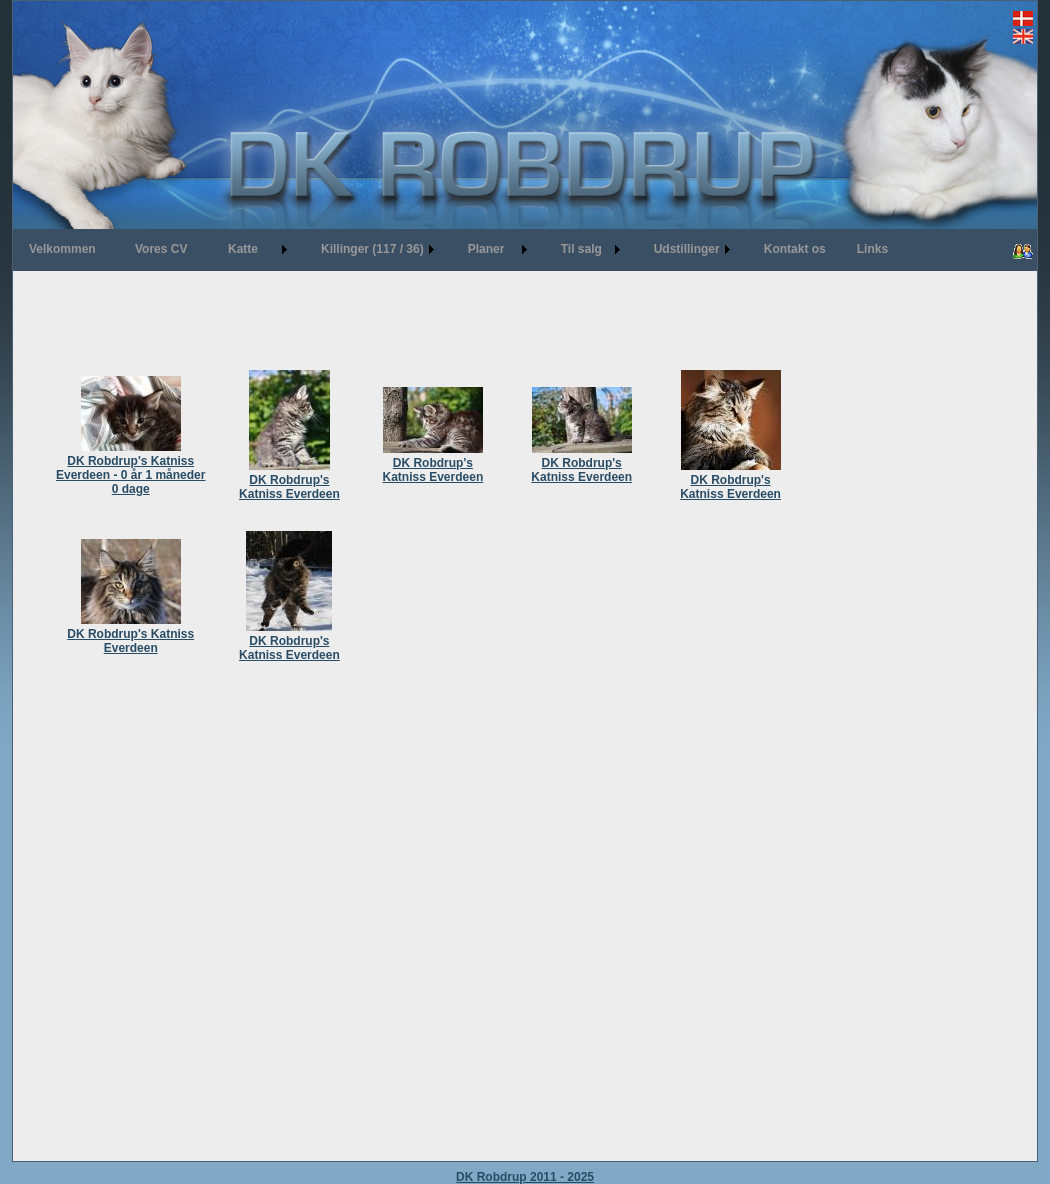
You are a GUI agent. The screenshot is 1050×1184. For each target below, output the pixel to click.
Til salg (581, 249)
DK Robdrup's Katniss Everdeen (289, 480)
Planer (486, 249)
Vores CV (161, 249)
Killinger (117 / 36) (372, 249)
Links (872, 249)
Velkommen (62, 249)
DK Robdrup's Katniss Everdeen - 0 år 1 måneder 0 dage (130, 468)
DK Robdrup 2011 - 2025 (525, 1177)
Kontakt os (795, 249)
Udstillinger (687, 249)
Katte (243, 249)
